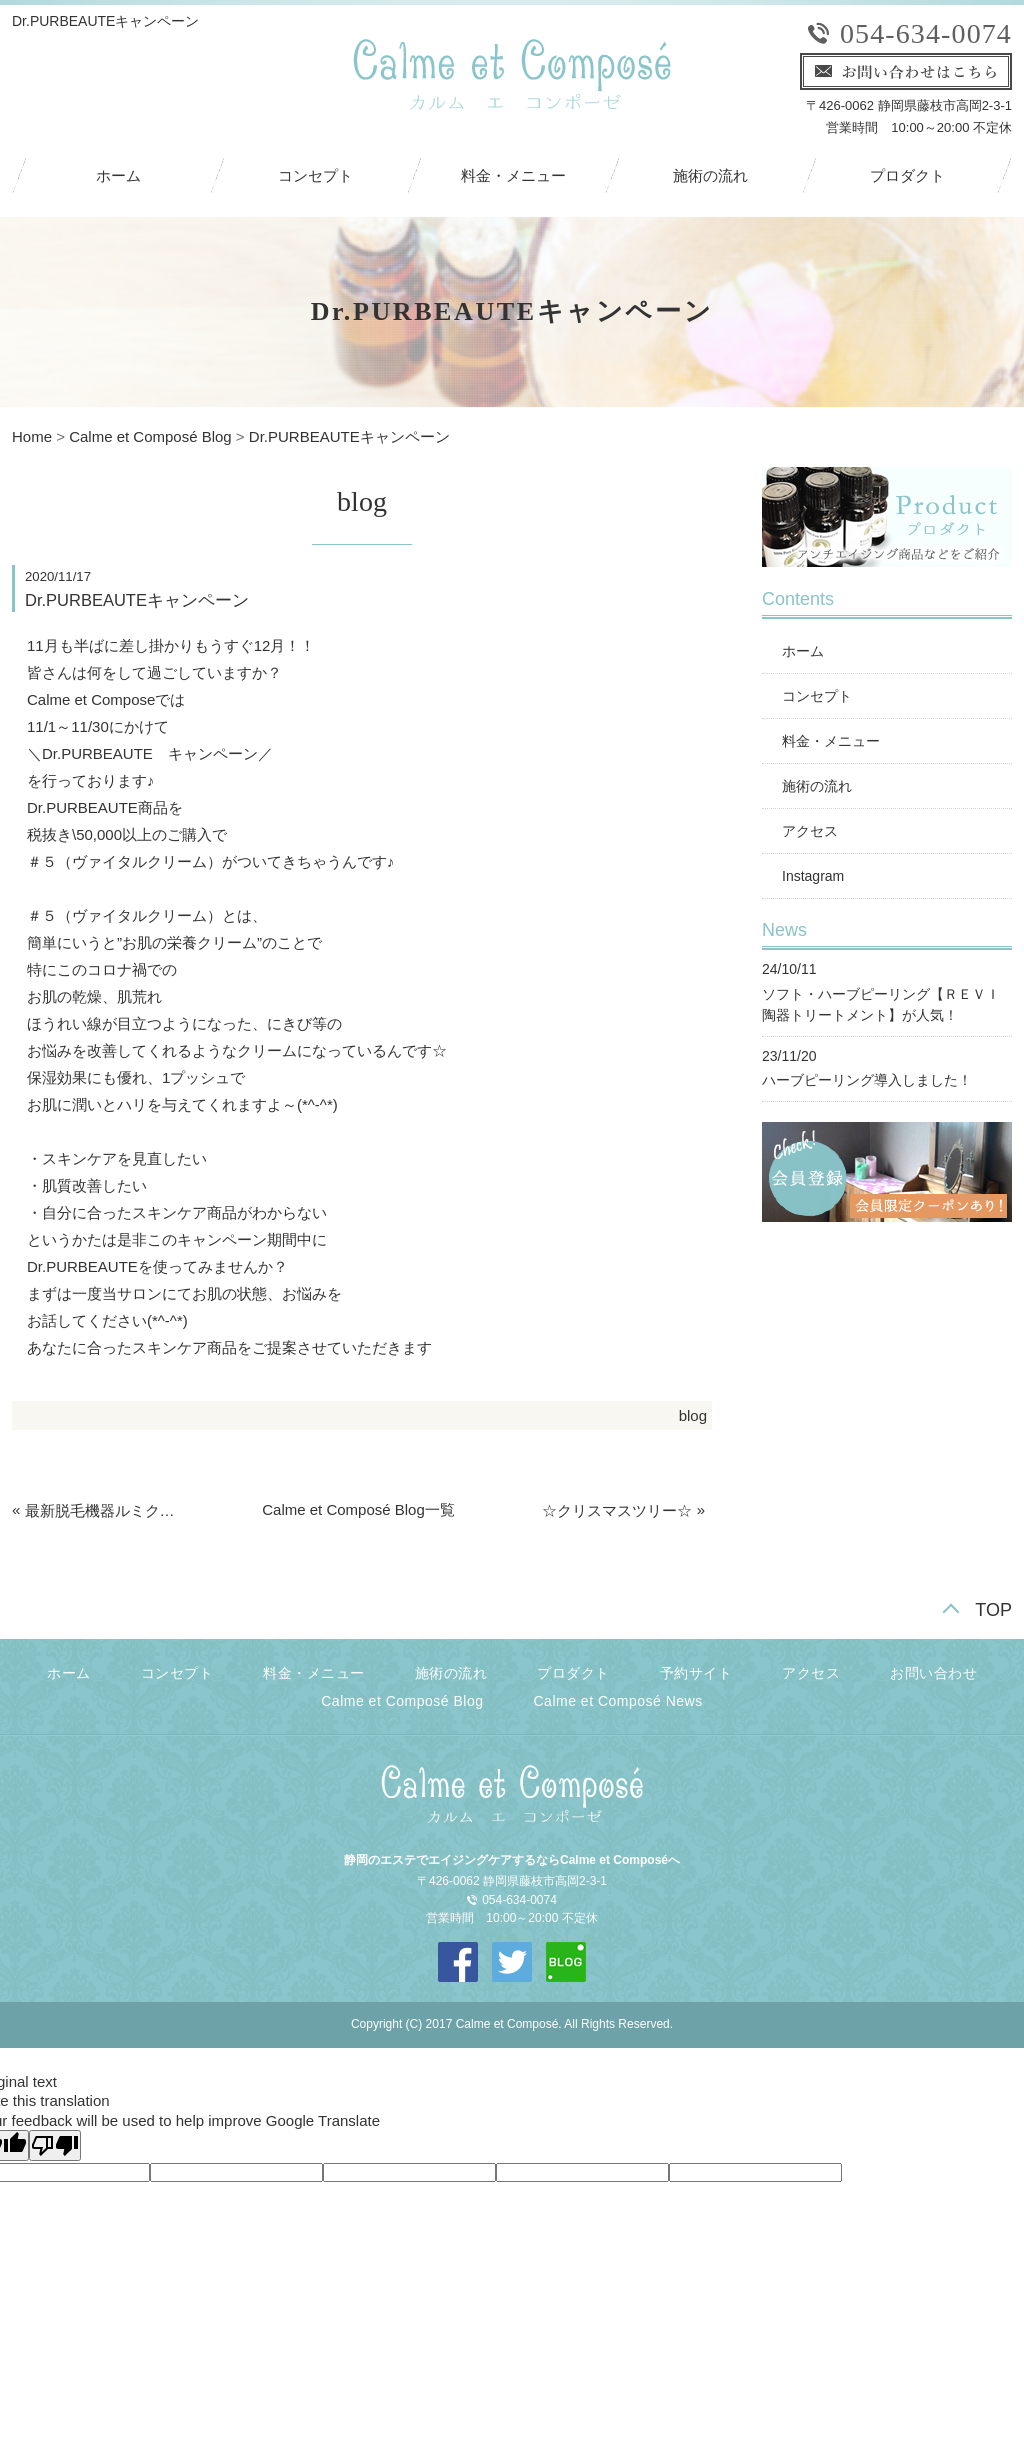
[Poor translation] (55, 2145)
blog (693, 1415)
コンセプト (315, 176)
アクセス (810, 831)
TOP (993, 1610)
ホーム (118, 176)
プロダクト (907, 176)
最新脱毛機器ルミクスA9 (106, 1510)
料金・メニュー (513, 176)
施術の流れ (710, 176)
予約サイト (696, 1673)
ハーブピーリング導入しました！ (867, 1080)
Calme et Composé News (618, 1701)
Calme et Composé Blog (150, 436)
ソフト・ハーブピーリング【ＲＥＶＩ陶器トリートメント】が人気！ (881, 1004)
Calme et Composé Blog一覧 (358, 1509)
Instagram (813, 876)
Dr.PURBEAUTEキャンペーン (349, 436)
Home (32, 436)
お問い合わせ (933, 1673)
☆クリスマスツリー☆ (617, 1510)
